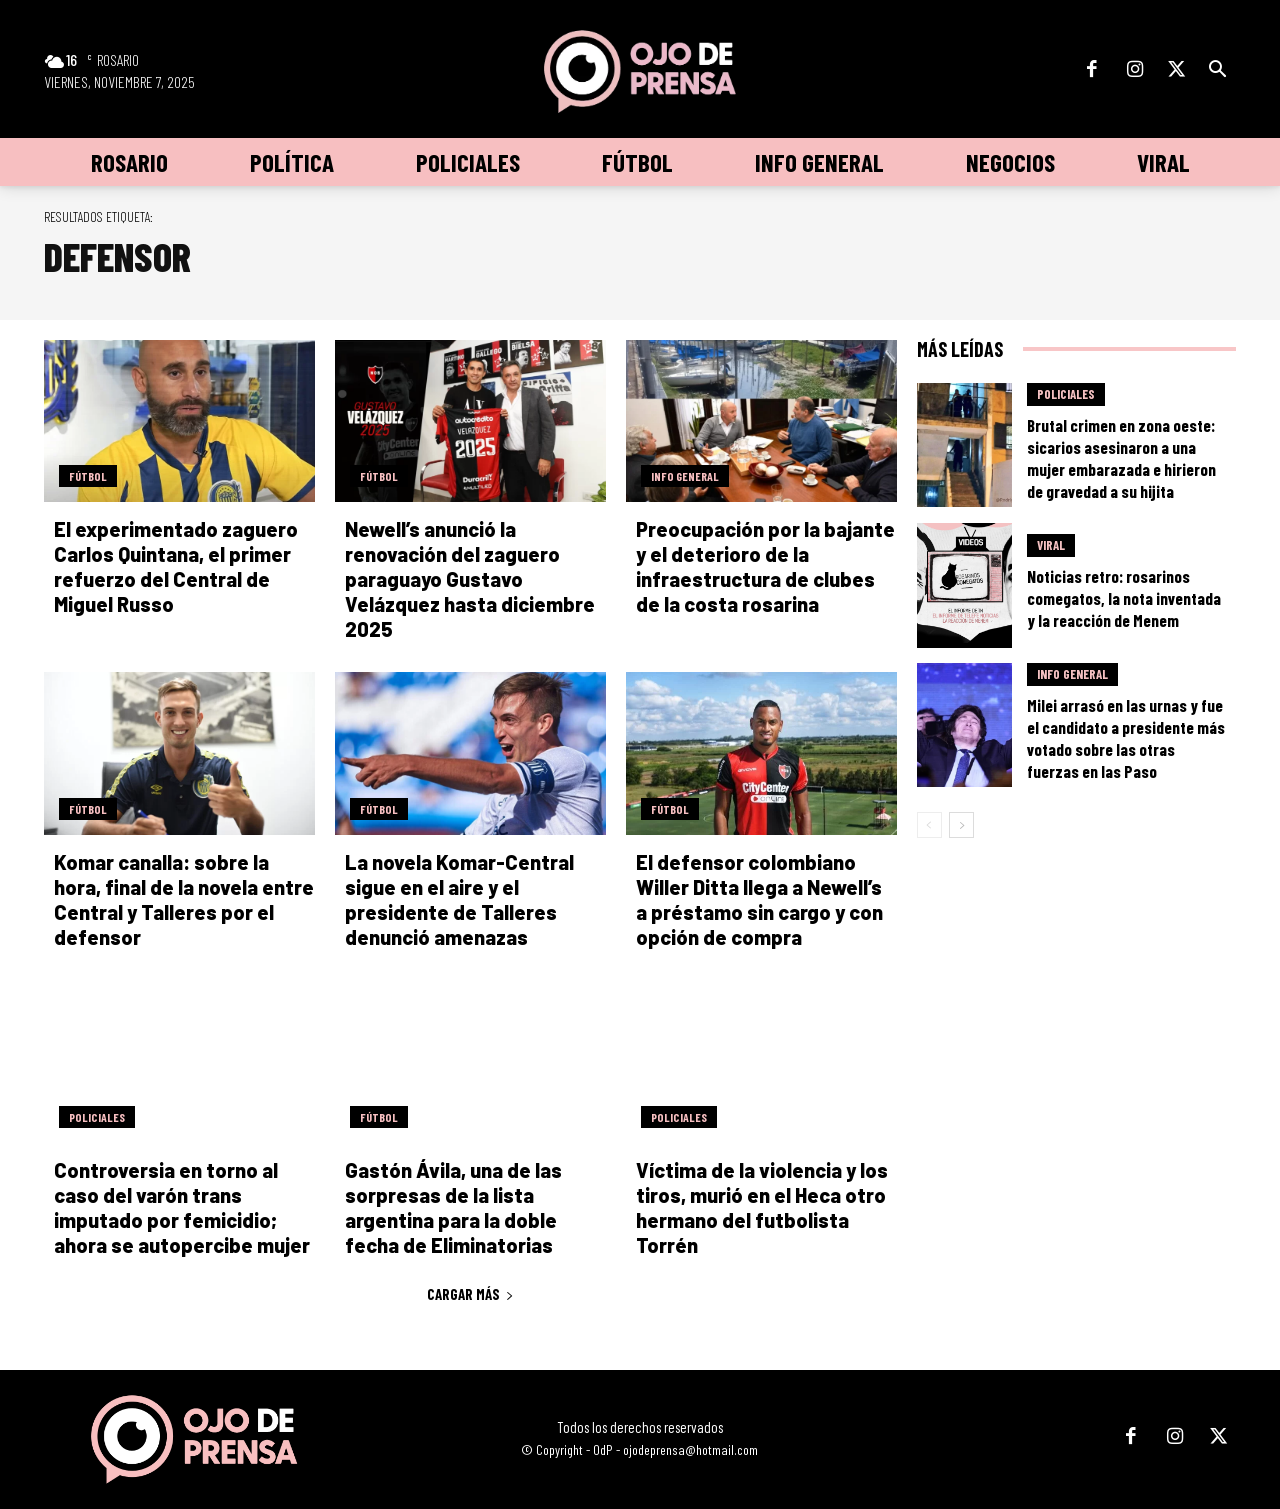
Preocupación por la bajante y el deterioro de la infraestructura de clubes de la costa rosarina (765, 566)
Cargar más (470, 1294)
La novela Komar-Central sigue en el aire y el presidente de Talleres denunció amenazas (459, 899)
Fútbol (88, 476)
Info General (685, 476)
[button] (1217, 70)
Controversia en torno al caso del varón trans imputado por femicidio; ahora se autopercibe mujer (182, 1207)
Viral (1051, 545)
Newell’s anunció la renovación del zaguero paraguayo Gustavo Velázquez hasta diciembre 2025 (470, 579)
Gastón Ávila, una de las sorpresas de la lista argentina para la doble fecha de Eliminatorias (453, 1207)
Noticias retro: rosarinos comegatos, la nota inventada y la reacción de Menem (1124, 598)
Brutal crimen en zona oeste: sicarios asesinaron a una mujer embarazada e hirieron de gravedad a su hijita (1121, 458)
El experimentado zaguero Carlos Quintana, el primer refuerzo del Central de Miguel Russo (176, 566)
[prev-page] (929, 825)
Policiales (97, 1117)
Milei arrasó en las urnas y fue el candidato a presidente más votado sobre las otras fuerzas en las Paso (1126, 738)
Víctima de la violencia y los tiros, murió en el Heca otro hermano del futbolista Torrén (762, 1207)
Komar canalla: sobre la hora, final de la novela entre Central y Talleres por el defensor (184, 899)
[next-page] (961, 825)
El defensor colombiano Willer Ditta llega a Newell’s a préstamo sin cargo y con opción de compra (759, 899)
